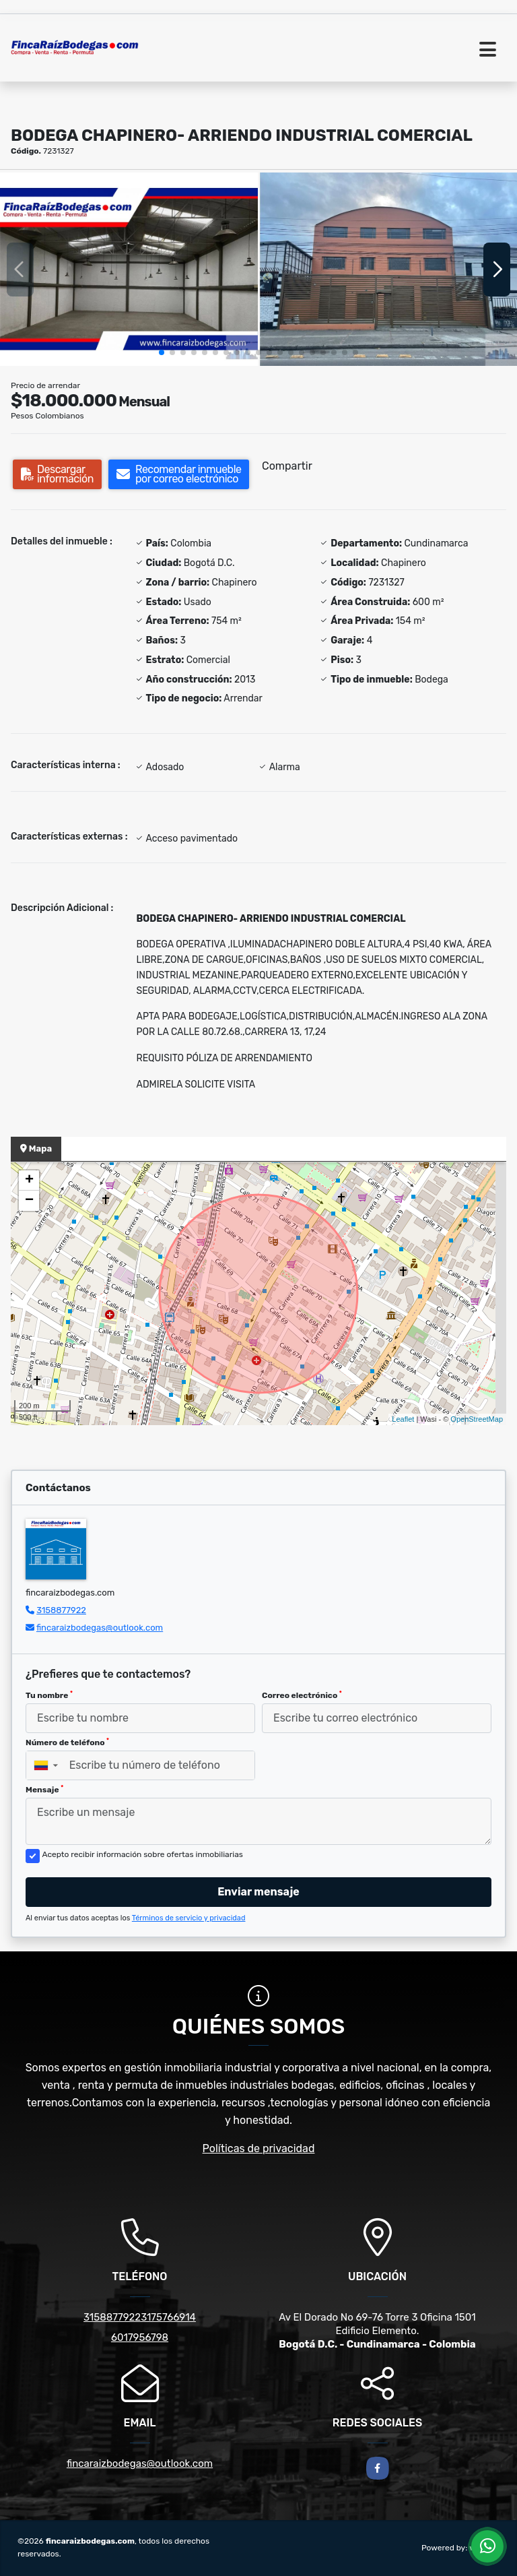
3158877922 (61, 1610)
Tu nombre (49, 1695)
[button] (161, 352)
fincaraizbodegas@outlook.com (99, 1628)
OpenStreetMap (476, 1419)
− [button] (29, 1201)
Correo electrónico (302, 1695)
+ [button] (29, 1180)
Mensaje (44, 1789)
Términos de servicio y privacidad (189, 1918)
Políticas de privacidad (259, 2148)
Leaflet (403, 1419)
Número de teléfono (67, 1742)
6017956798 (139, 2337)
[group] (129, 269)
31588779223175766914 (139, 2317)
